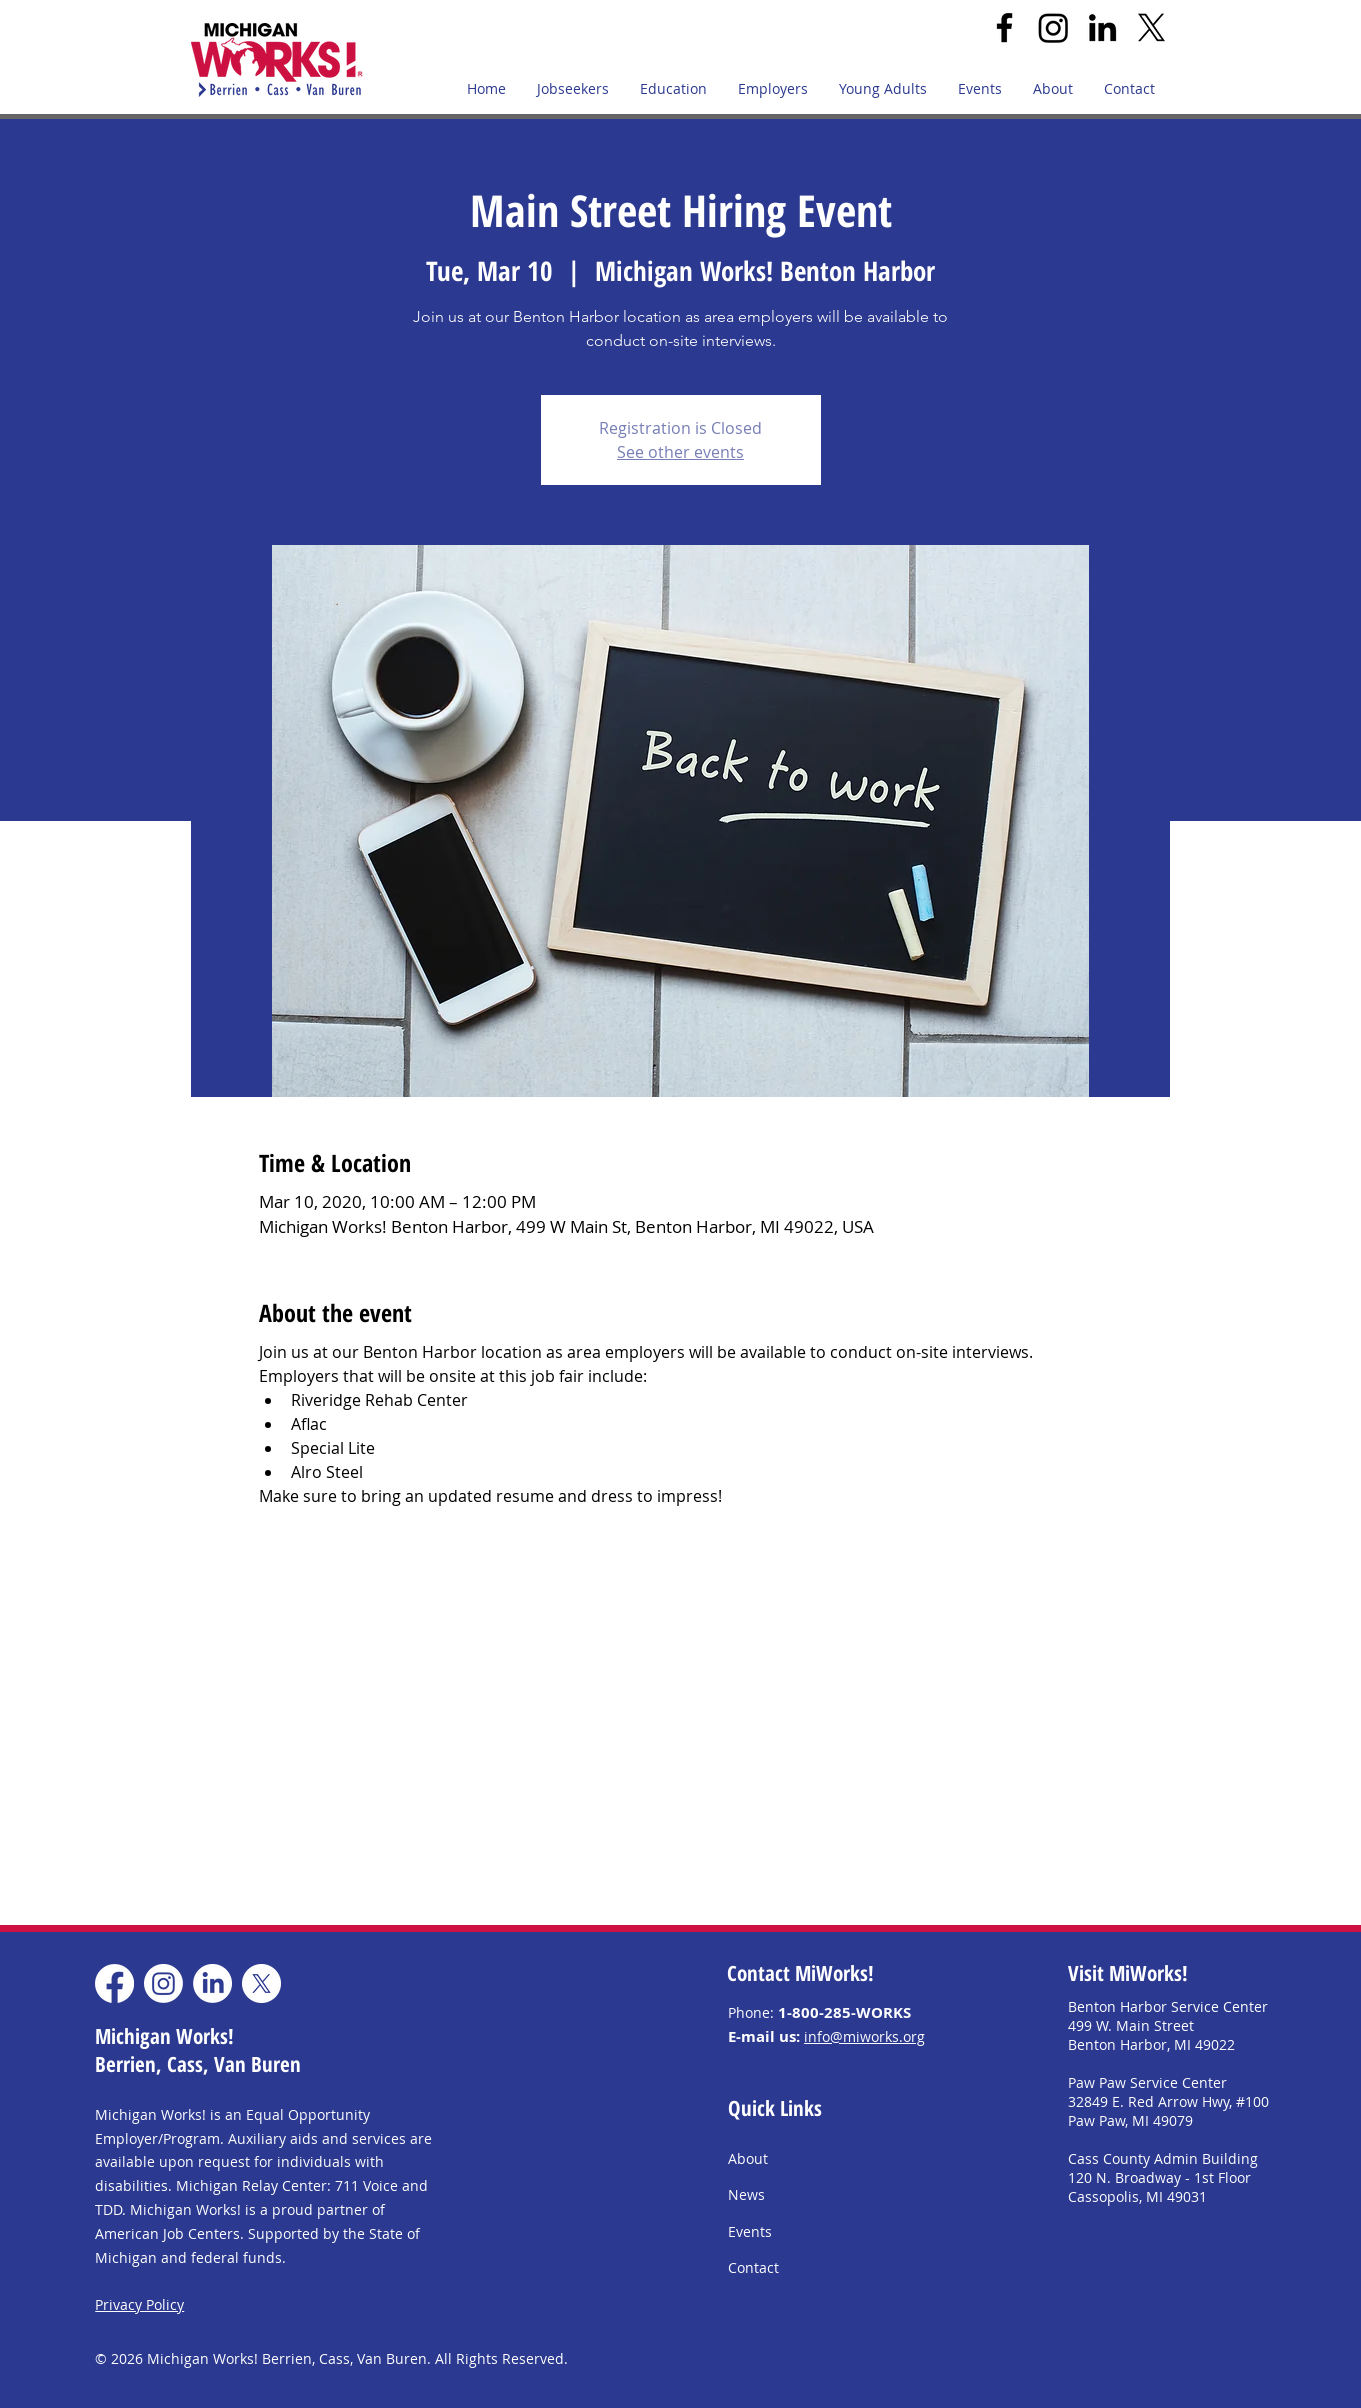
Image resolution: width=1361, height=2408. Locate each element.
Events (750, 2231)
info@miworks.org (864, 2036)
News (746, 2194)
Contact (753, 2267)
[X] (1151, 27)
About (748, 2158)
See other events (680, 452)
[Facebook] (1004, 27)
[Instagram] (1053, 27)
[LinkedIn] (1102, 27)
